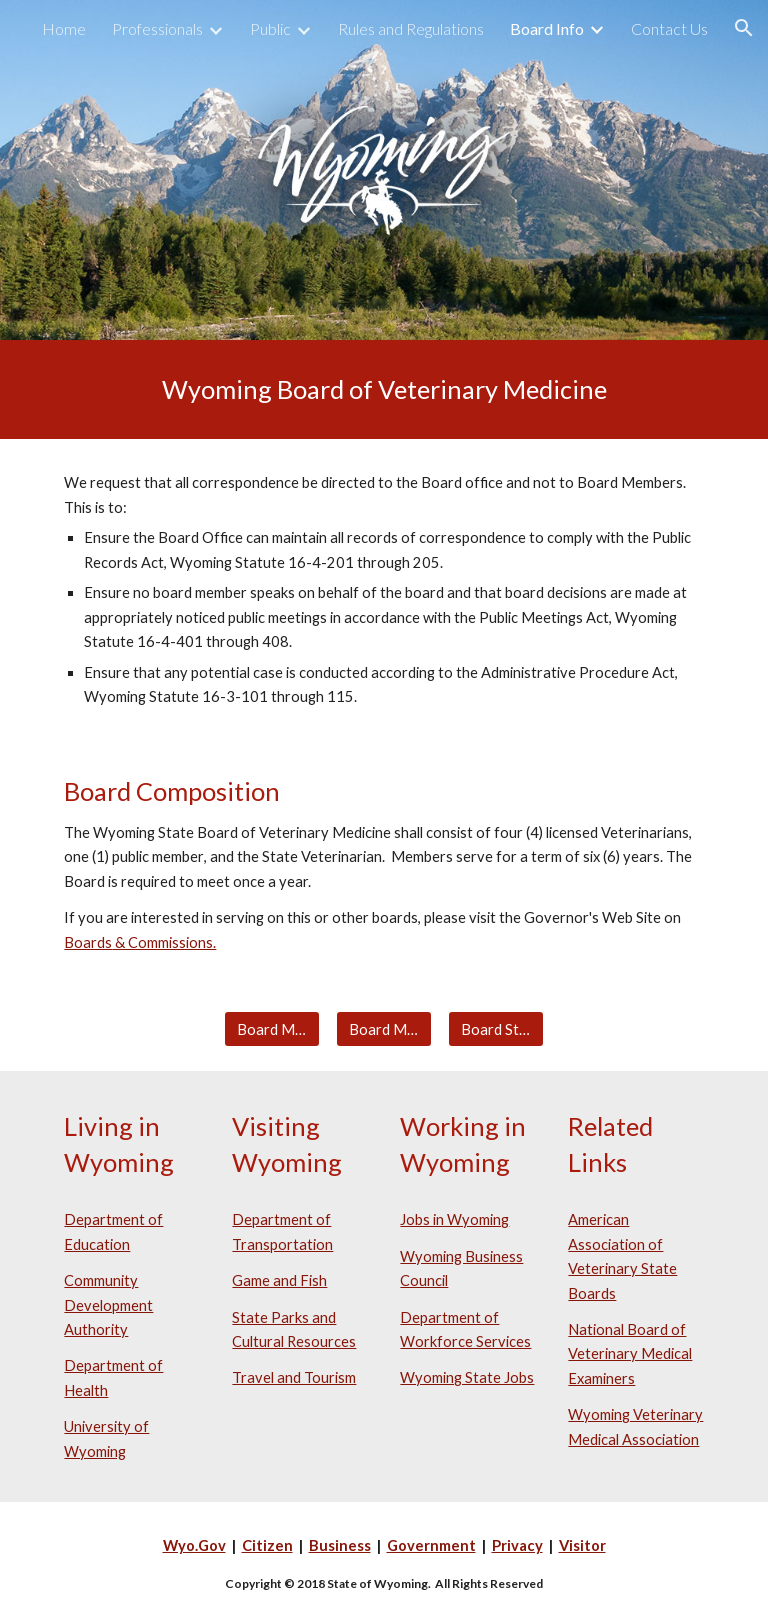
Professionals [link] (157, 28)
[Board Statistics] (495, 1029)
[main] (383, 389)
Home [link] (64, 28)
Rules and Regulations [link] (411, 28)
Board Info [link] (547, 28)
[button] (744, 28)
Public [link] (270, 28)
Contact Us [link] (669, 28)
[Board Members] (383, 1029)
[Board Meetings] (271, 1029)
